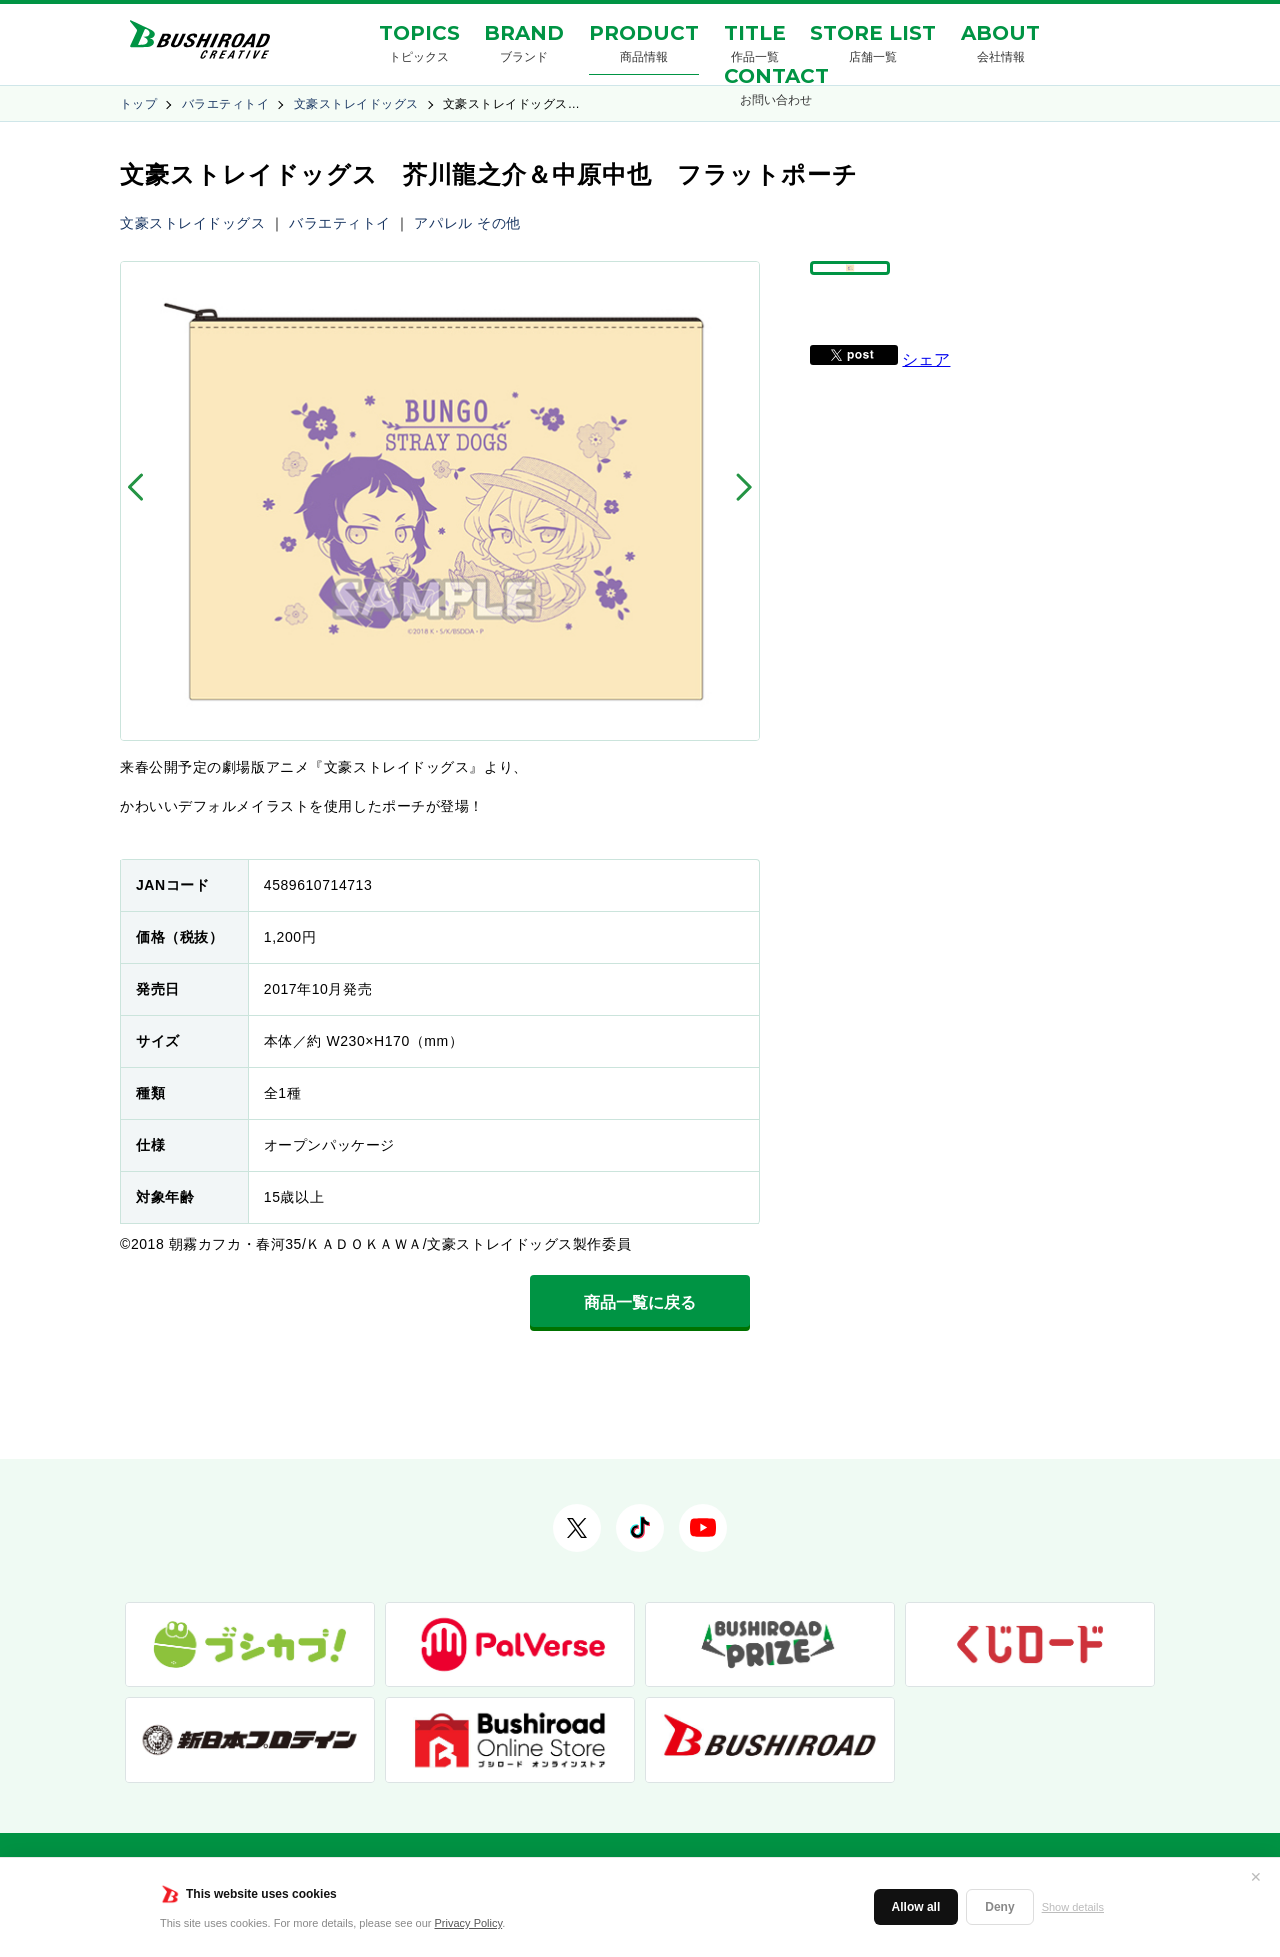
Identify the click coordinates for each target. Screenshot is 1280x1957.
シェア (926, 405)
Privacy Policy (469, 1923)
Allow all (916, 1907)
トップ (138, 104)
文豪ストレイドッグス (356, 104)
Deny (999, 1907)
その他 (499, 223)
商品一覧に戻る (640, 1302)
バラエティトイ (225, 104)
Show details (1073, 1907)
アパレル (443, 223)
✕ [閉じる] (1256, 1877)
